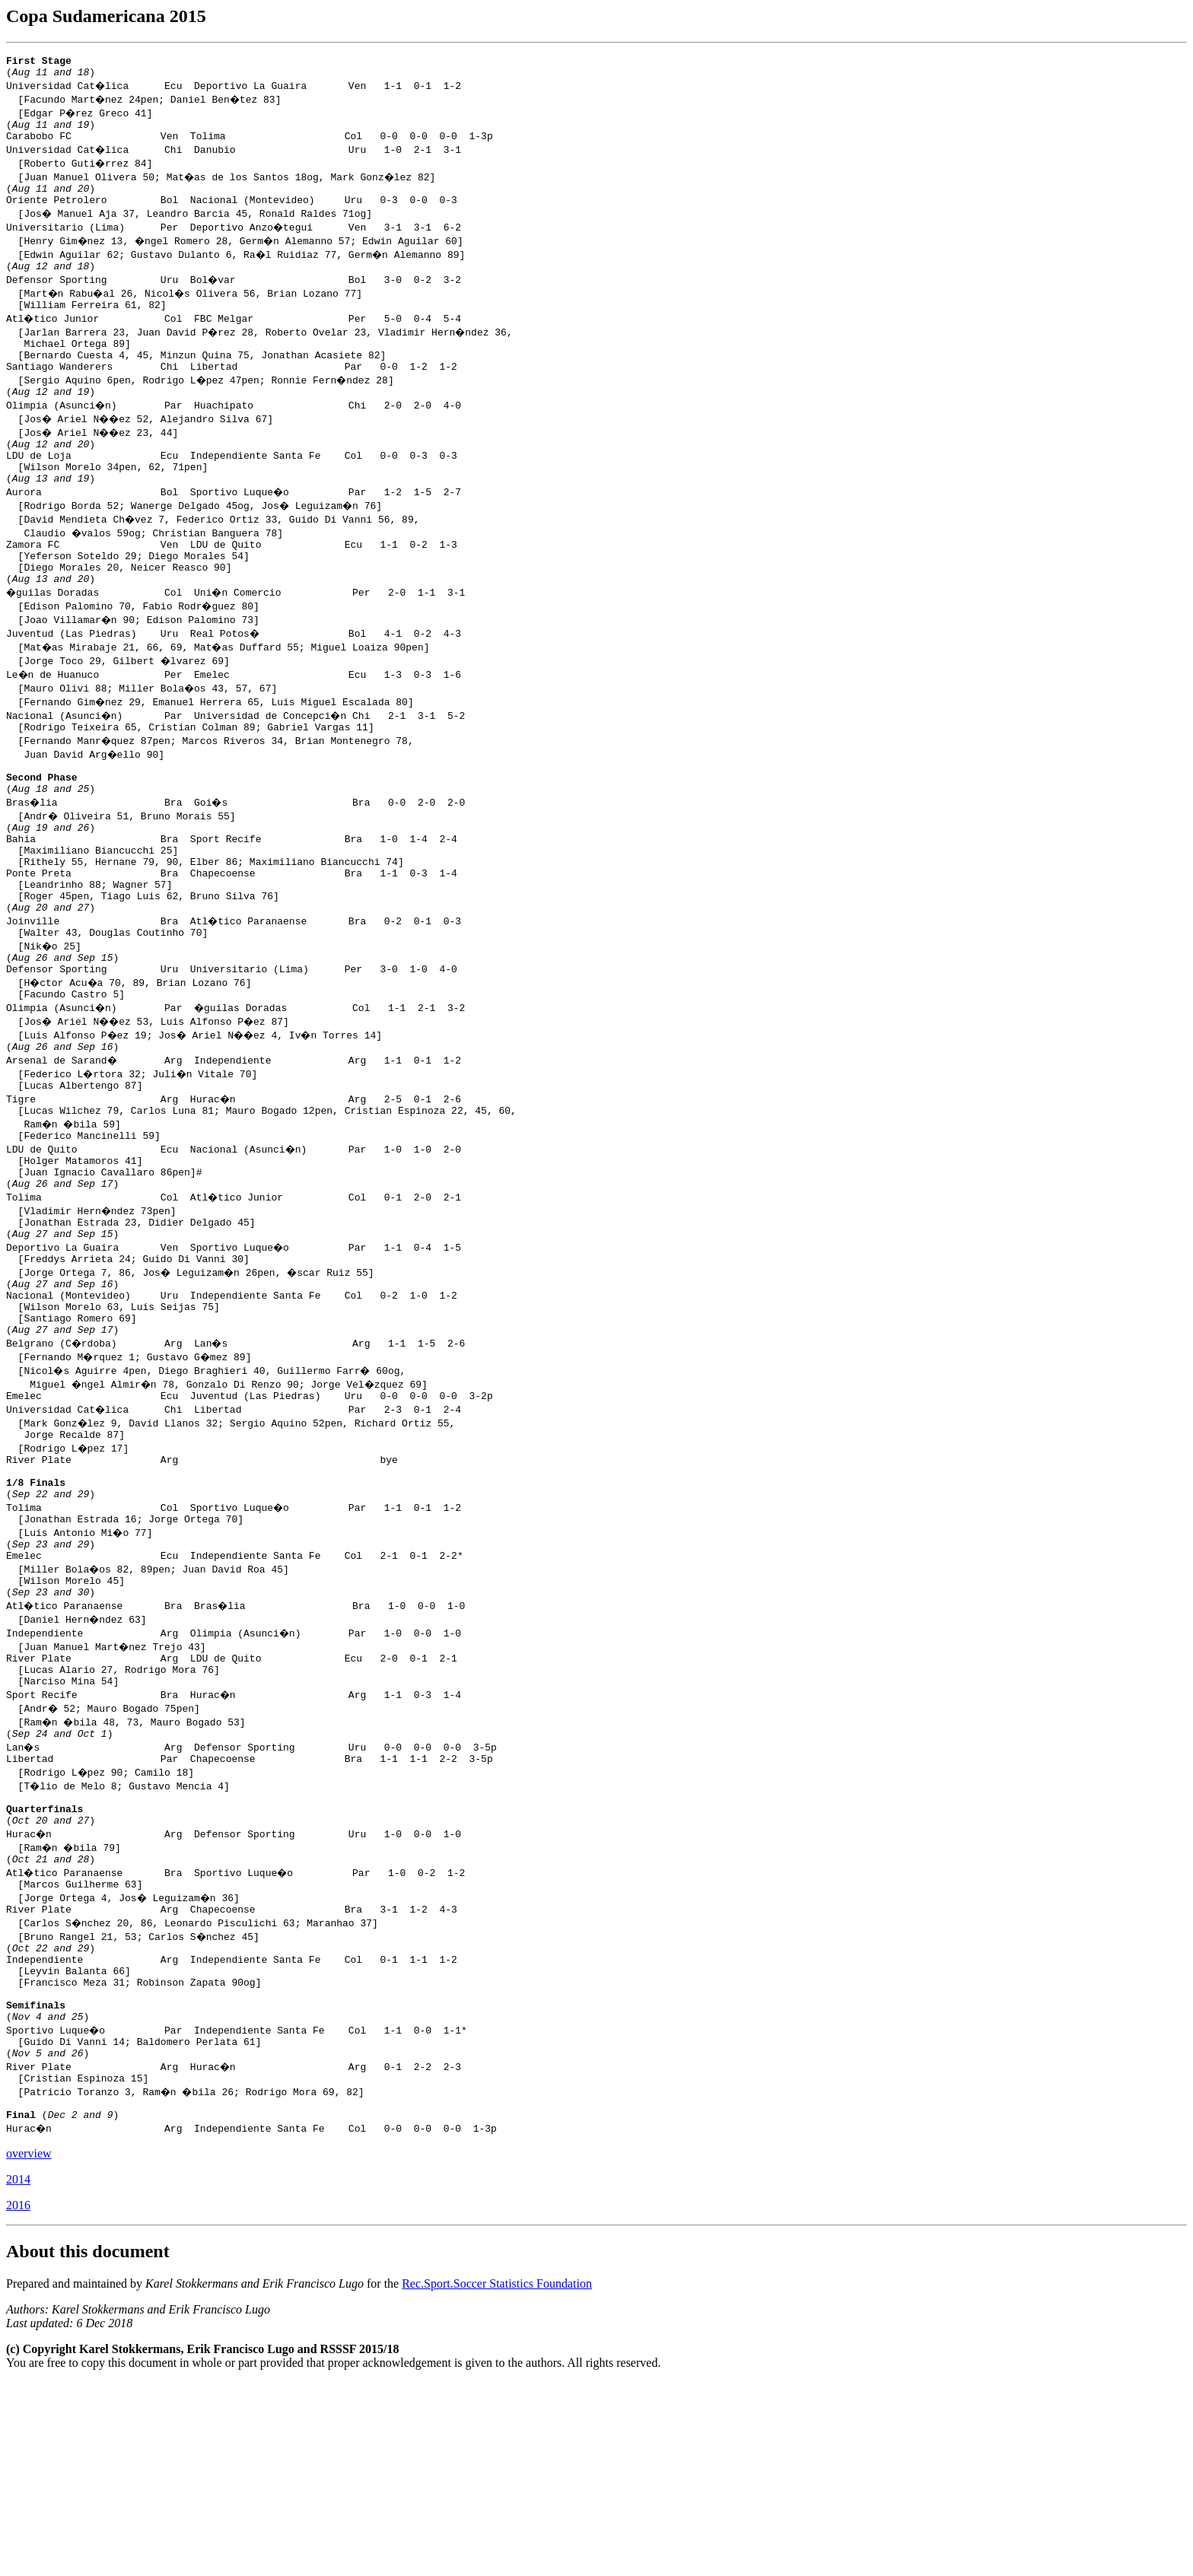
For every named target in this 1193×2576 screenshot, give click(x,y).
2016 (18, 2399)
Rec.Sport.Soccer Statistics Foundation (497, 2477)
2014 (18, 2373)
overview (29, 2347)
